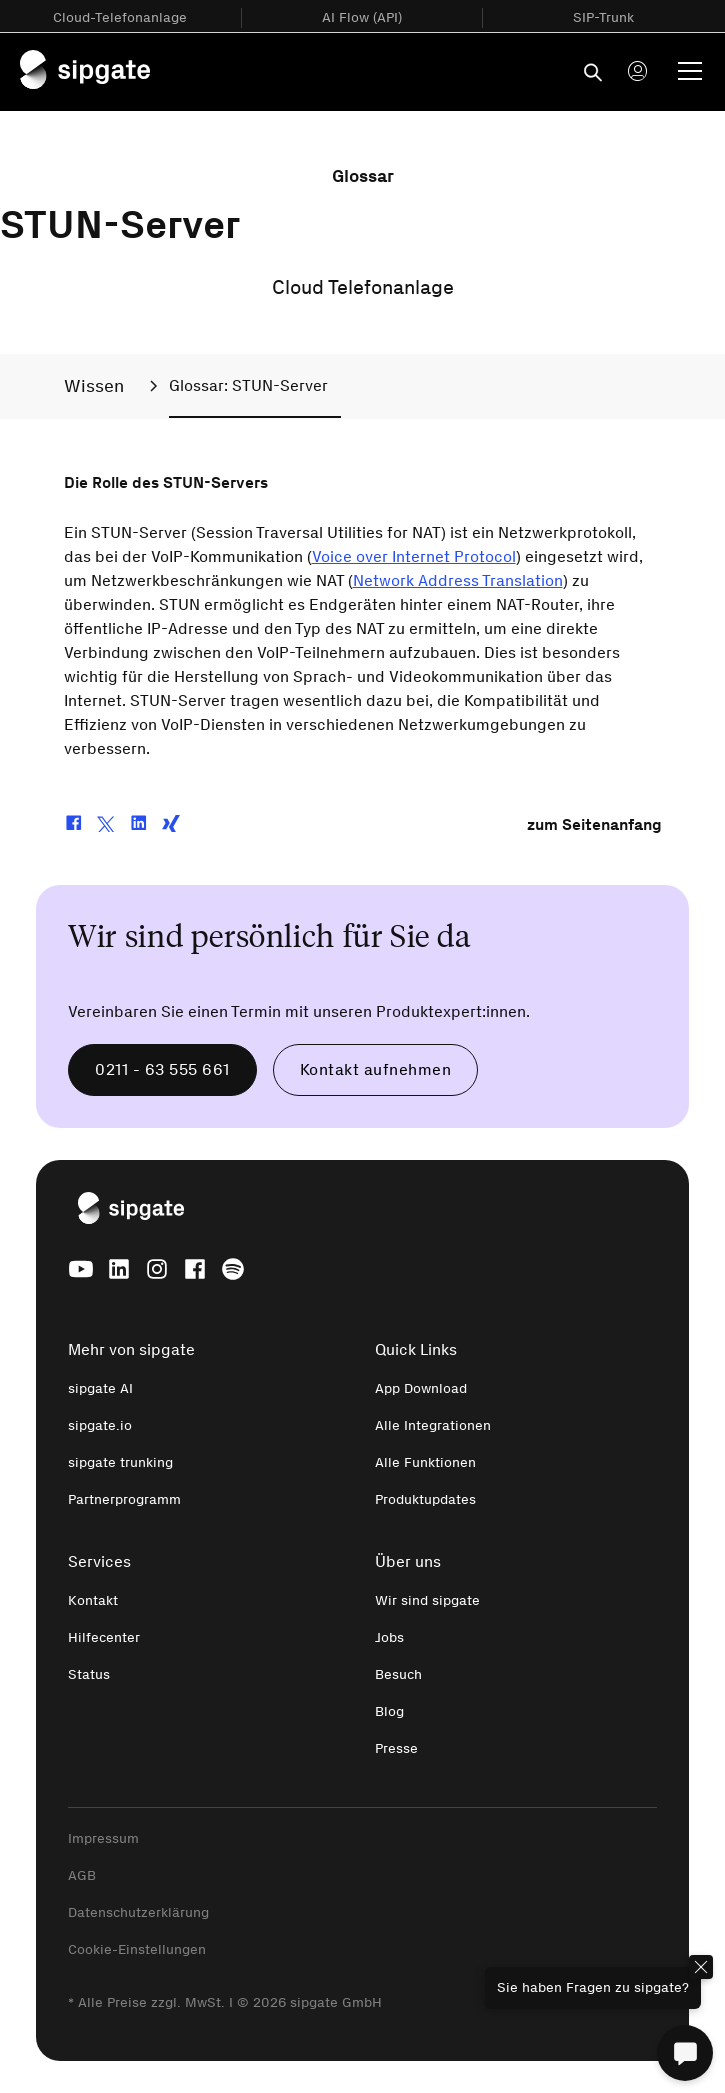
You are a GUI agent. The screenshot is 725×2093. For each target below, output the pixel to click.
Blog (389, 1711)
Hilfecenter (104, 1637)
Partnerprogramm (124, 1499)
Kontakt (93, 1600)
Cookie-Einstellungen (137, 1949)
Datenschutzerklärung (138, 1912)
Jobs (389, 1637)
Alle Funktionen (425, 1462)
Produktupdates (425, 1499)
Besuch (398, 1674)
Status (89, 1674)
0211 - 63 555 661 (162, 1069)
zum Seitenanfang (594, 824)
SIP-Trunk (603, 17)
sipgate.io (100, 1425)
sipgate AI (100, 1388)
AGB (82, 1875)
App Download (421, 1388)
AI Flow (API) (362, 17)
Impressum (103, 1838)
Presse (396, 1748)
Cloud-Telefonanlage (120, 17)
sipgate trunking (120, 1462)
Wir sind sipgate (427, 1600)
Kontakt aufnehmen (376, 1069)
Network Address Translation (458, 580)
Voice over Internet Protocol (414, 556)
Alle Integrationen (433, 1425)
